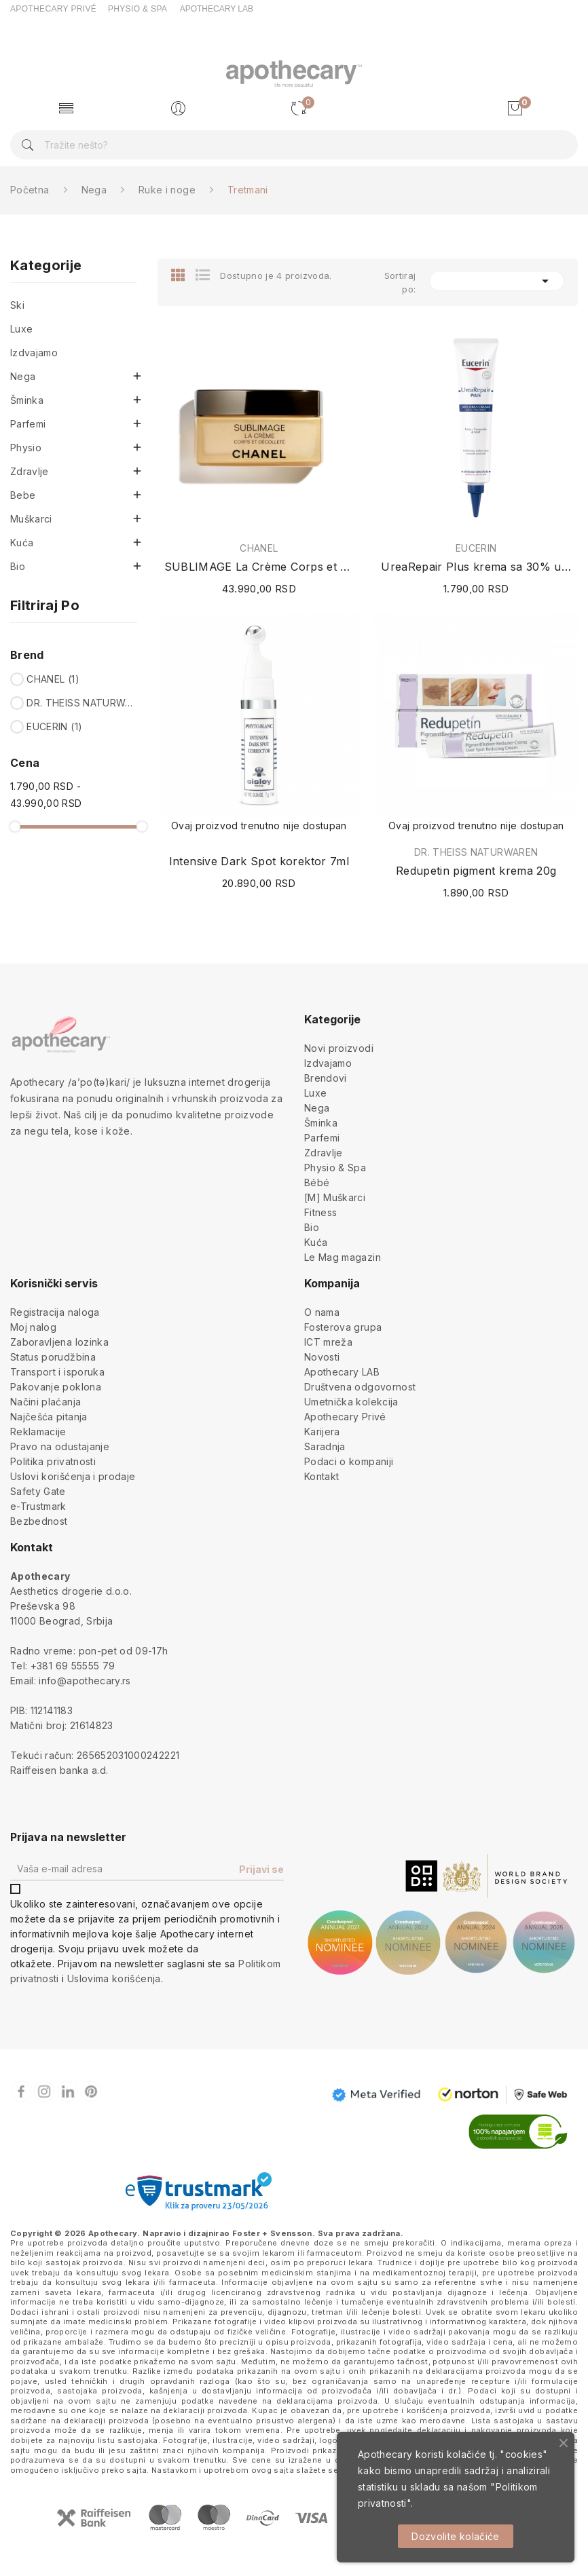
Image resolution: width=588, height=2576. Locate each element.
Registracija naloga (55, 1312)
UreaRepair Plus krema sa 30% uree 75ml (476, 566)
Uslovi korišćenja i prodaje (72, 1476)
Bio (17, 566)
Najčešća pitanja (49, 1416)
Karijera (322, 1431)
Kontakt (321, 1476)
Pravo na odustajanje (59, 1446)
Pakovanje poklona (55, 1387)
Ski (17, 305)
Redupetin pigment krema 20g (476, 870)
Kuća (21, 542)
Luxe (21, 329)
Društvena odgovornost (360, 1387)
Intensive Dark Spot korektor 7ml (259, 861)
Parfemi (27, 424)
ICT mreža (328, 1342)
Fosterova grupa (343, 1327)
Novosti (321, 1357)
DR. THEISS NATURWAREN (79, 702)
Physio (25, 447)
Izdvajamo (34, 352)
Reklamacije (38, 1431)
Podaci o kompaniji (348, 1461)
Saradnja (325, 1446)
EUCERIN (54, 726)
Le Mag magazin (342, 1257)
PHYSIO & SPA (137, 9)
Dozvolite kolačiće (455, 2536)
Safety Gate (38, 1491)
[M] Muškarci (334, 1197)
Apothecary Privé (345, 1416)
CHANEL (52, 679)
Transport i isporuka (57, 1372)
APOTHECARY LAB (216, 9)
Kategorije (46, 266)
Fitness (320, 1212)
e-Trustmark (38, 1506)
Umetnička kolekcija (351, 1401)
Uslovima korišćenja (114, 1978)
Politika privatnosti (53, 1461)
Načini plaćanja (45, 1401)
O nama (321, 1312)
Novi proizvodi (338, 1048)
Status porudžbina (53, 1357)
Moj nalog (33, 1327)
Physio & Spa (335, 1167)
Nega (22, 376)
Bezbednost (39, 1521)
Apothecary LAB (342, 1372)
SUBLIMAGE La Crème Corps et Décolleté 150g (259, 566)
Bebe (22, 495)
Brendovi (325, 1078)
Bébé (316, 1182)
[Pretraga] (294, 144)
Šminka (26, 400)
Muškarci (31, 519)
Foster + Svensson (272, 2233)
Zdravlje (29, 471)
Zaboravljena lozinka (59, 1342)
